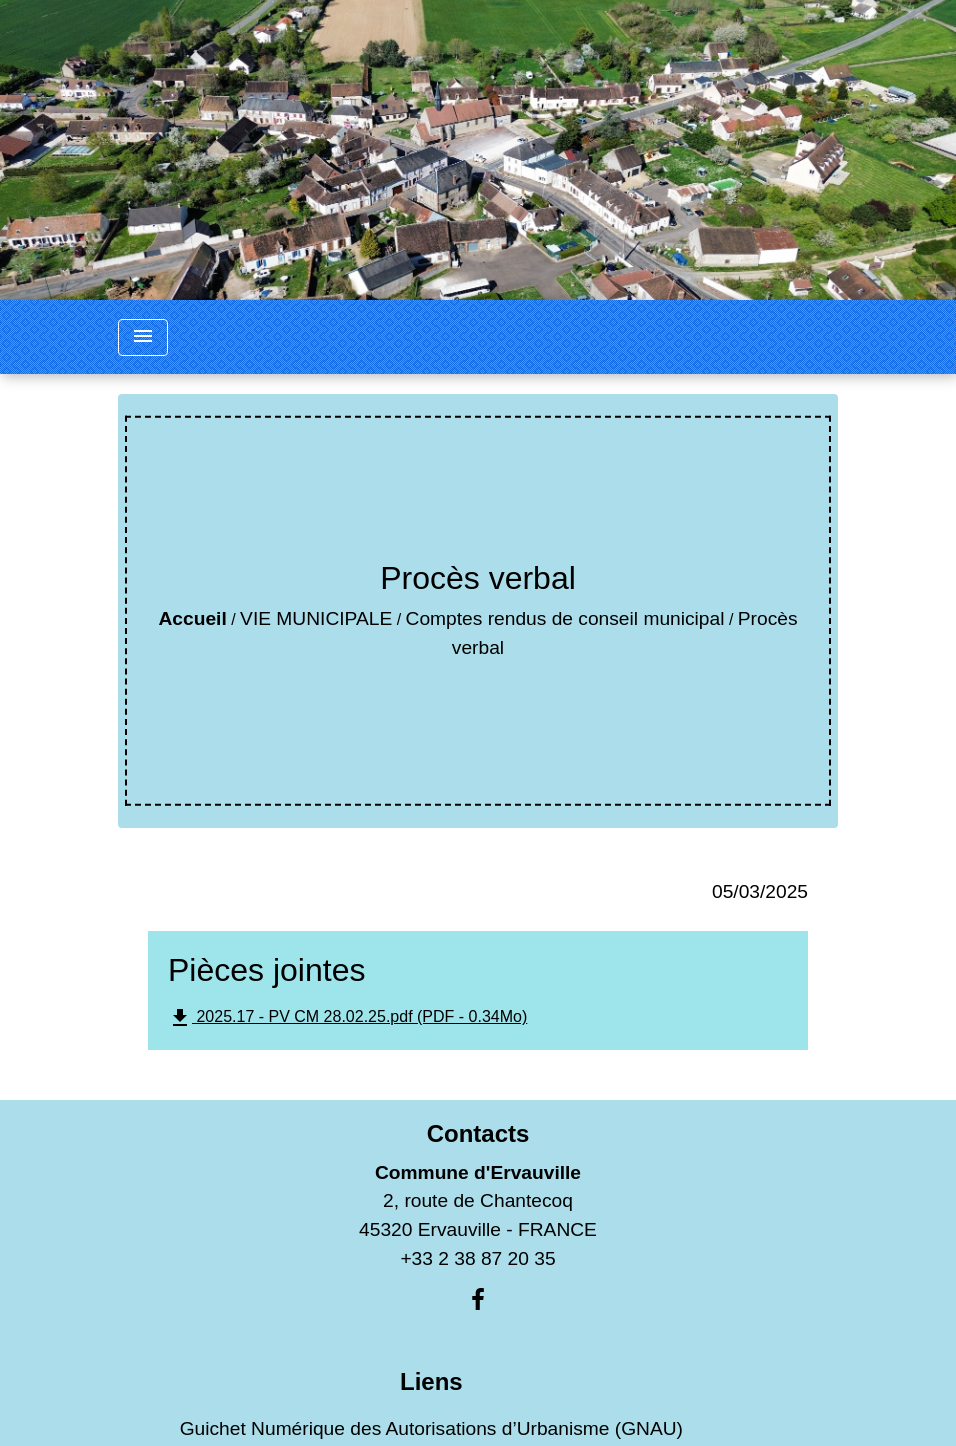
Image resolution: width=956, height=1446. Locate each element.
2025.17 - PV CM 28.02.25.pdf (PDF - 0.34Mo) (347, 1018)
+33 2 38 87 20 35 (477, 1258)
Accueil (192, 618)
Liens (431, 1381)
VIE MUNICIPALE (316, 618)
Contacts (478, 1133)
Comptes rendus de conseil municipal (565, 618)
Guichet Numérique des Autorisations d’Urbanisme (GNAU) (431, 1428)
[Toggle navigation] (143, 337)
